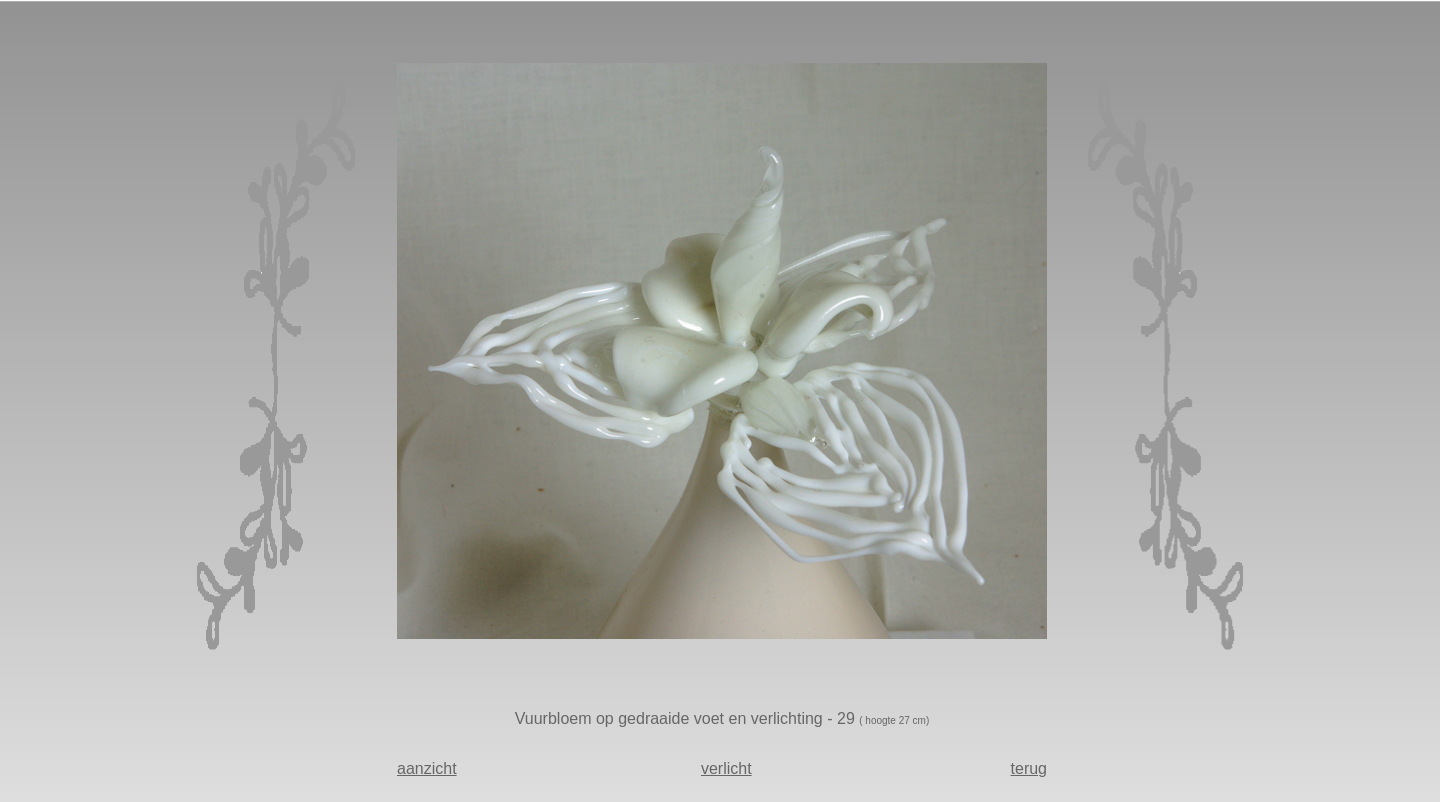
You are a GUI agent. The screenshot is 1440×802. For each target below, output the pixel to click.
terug (1029, 768)
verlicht (726, 768)
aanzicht (427, 768)
